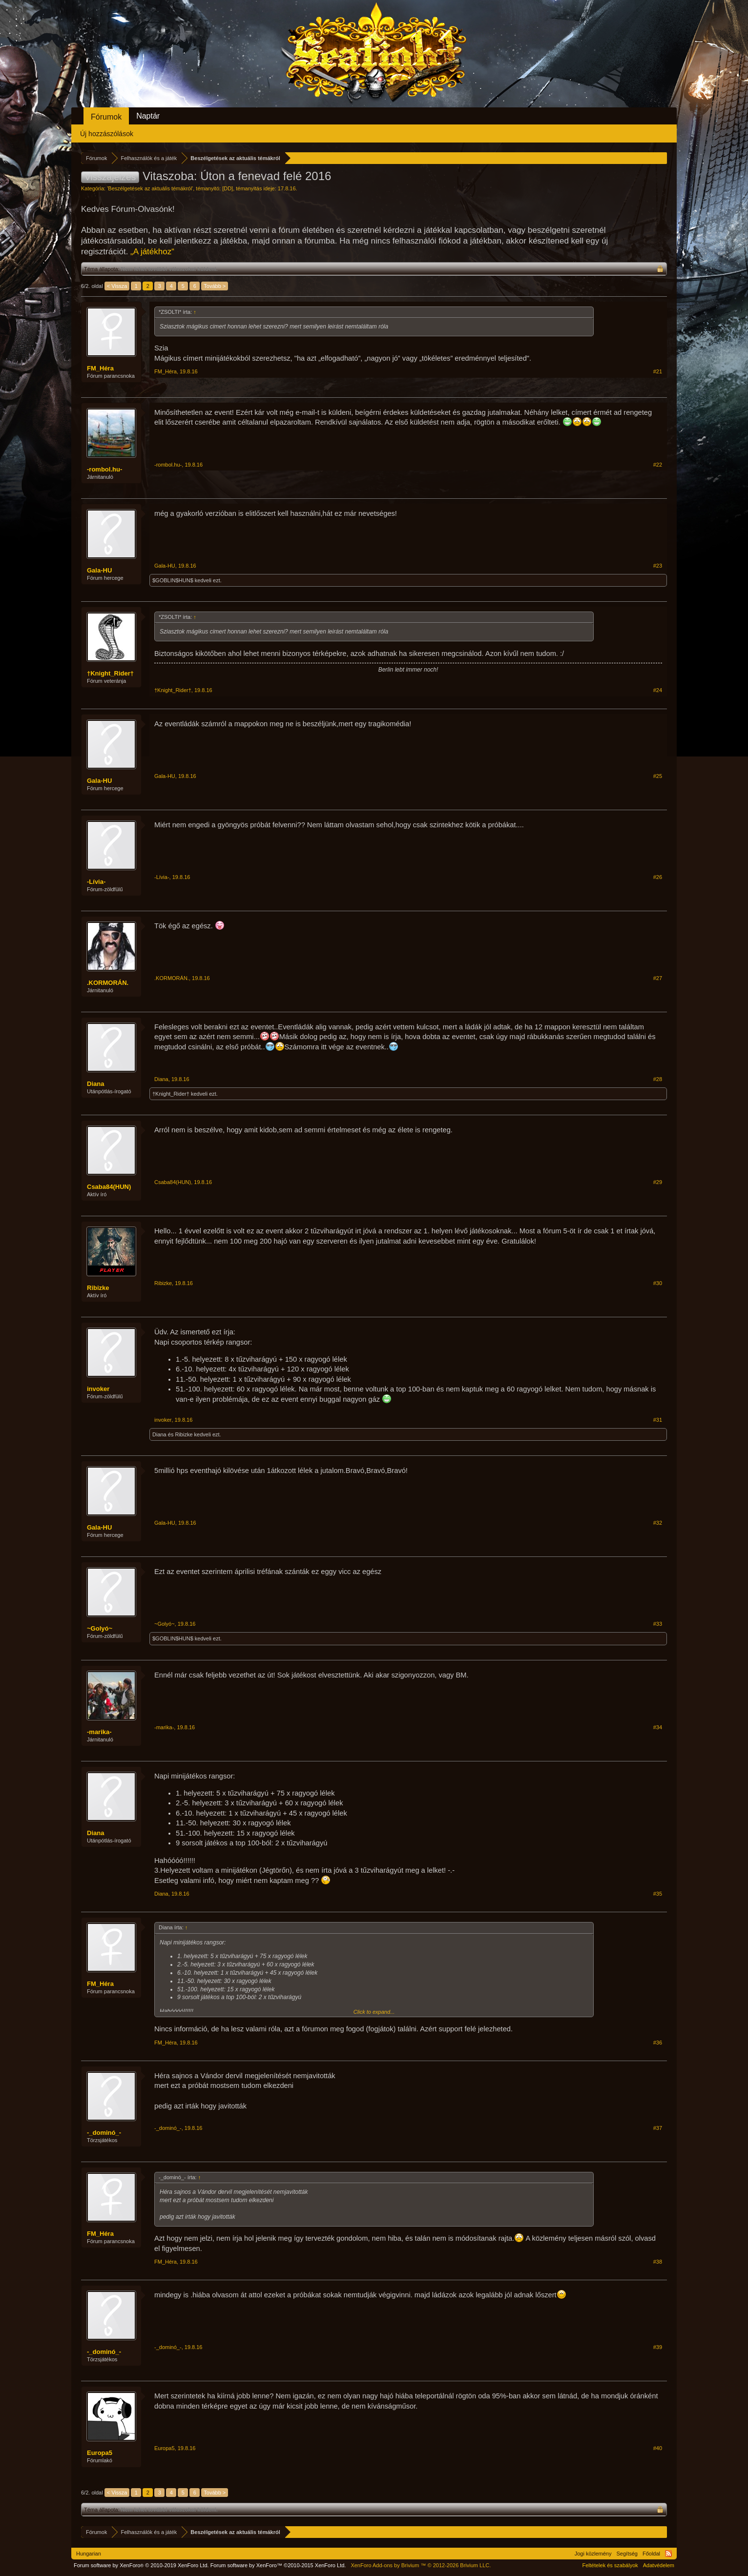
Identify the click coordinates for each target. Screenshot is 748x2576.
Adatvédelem (658, 2565)
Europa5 (99, 2452)
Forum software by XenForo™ (278, 2565)
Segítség (627, 2553)
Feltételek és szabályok (610, 2565)
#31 (657, 1420)
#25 (657, 776)
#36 (657, 2042)
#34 (657, 1727)
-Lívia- (96, 881)
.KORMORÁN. (107, 982)
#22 (657, 465)
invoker (98, 1388)
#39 (657, 2347)
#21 (657, 371)
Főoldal (651, 2553)
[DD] (227, 188)
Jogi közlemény (593, 2553)
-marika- (99, 1732)
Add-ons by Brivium (421, 2565)
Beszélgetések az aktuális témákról (150, 188)
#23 (657, 566)
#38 (657, 2262)
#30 (657, 1283)
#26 (657, 877)
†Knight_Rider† (110, 673)
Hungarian (88, 2553)
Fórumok (106, 117)
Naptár (148, 116)
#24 (657, 690)
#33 (657, 1624)
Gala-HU (99, 570)
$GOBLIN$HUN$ (172, 580)
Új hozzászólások (106, 134)
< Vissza (117, 286)
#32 (657, 1523)
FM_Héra (100, 368)
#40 (657, 2448)
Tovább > (215, 286)
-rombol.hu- (104, 469)
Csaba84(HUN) (109, 1186)
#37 (657, 2128)
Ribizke (98, 1287)
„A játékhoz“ (152, 251)
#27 (657, 978)
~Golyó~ (99, 1628)
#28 (657, 1079)
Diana (95, 1083)
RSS (668, 2553)
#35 (657, 1894)
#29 (657, 1182)
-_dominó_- (104, 2132)
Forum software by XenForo (141, 2565)
